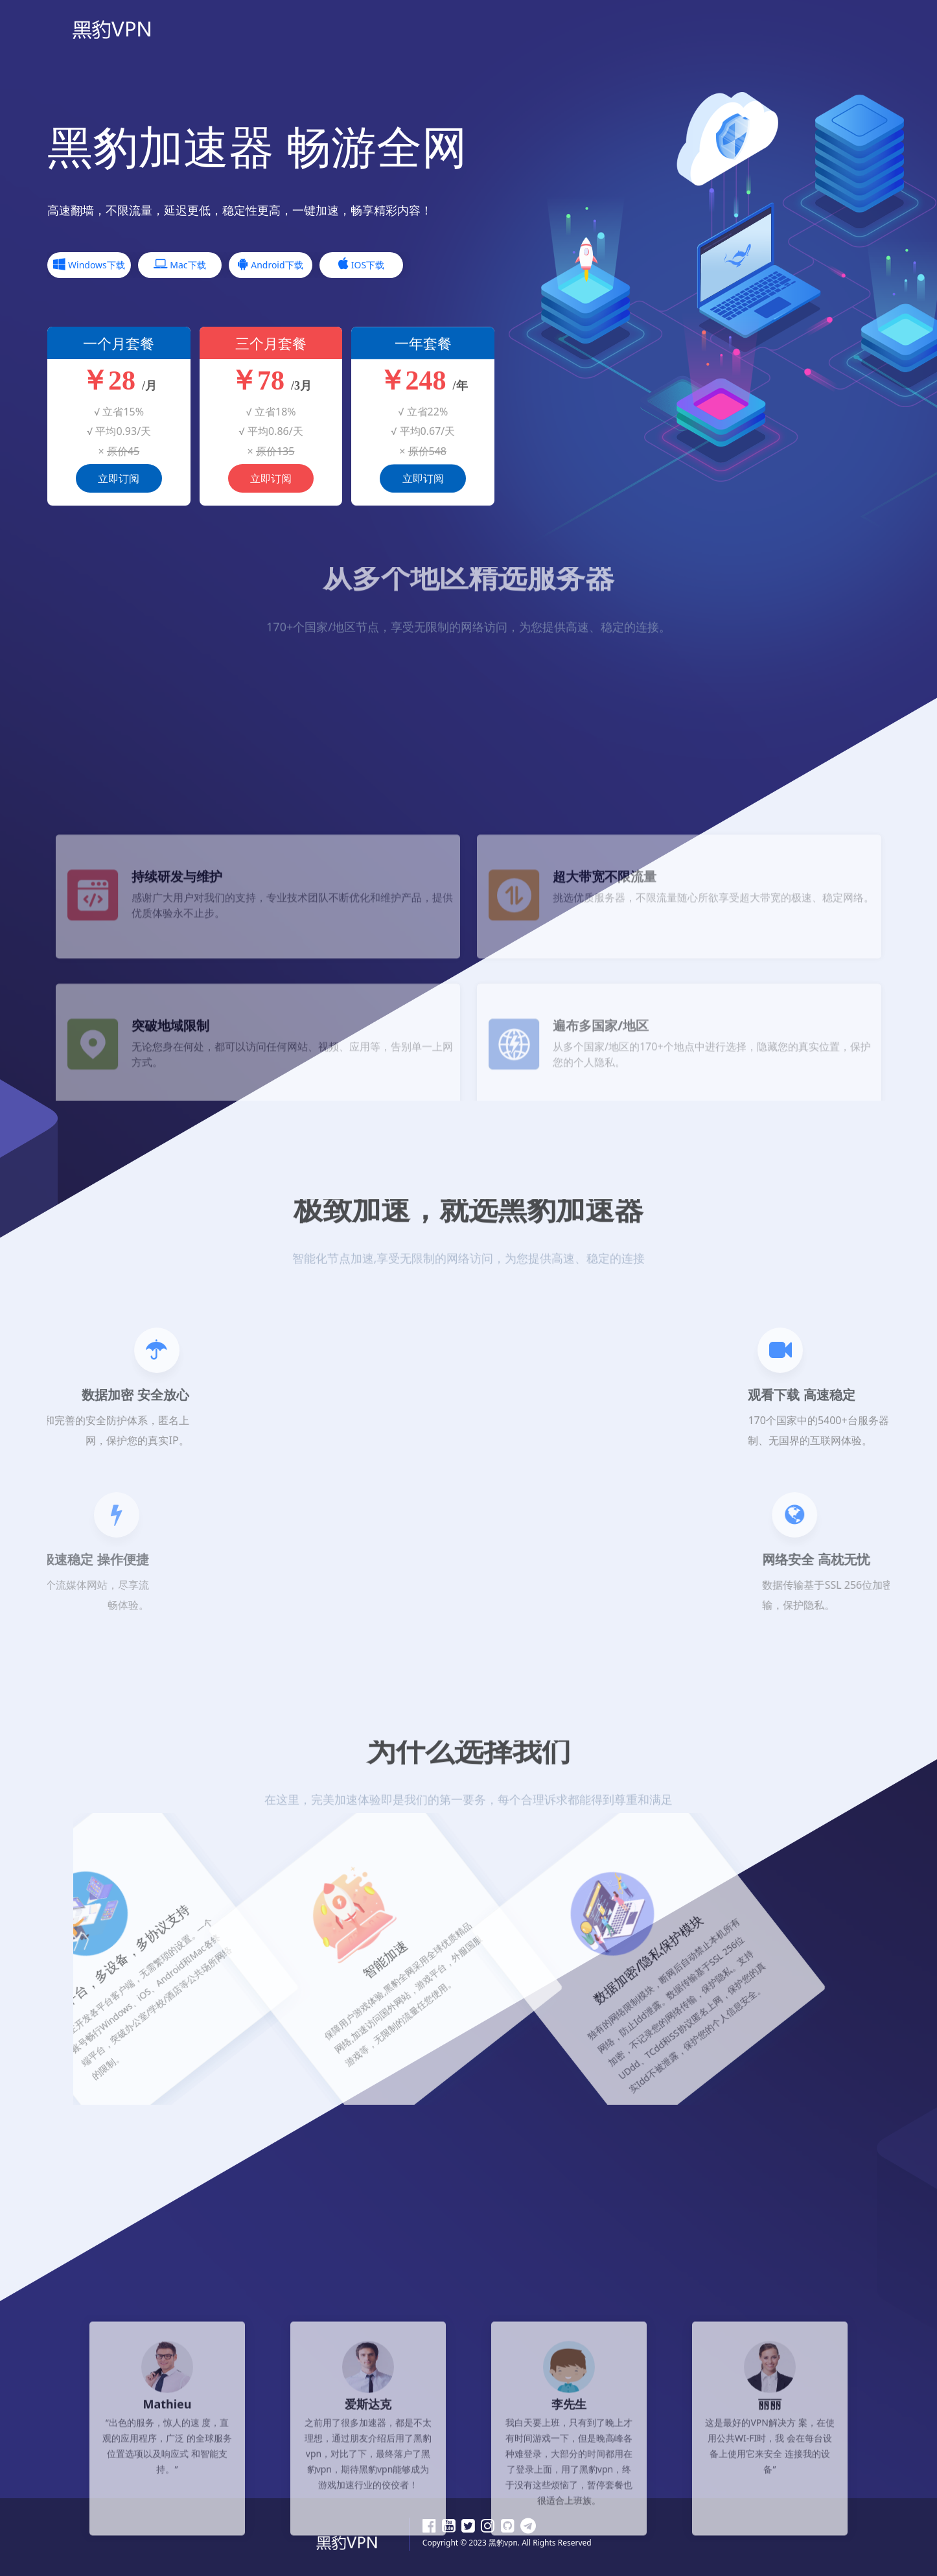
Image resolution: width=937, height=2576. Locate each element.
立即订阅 (118, 481)
